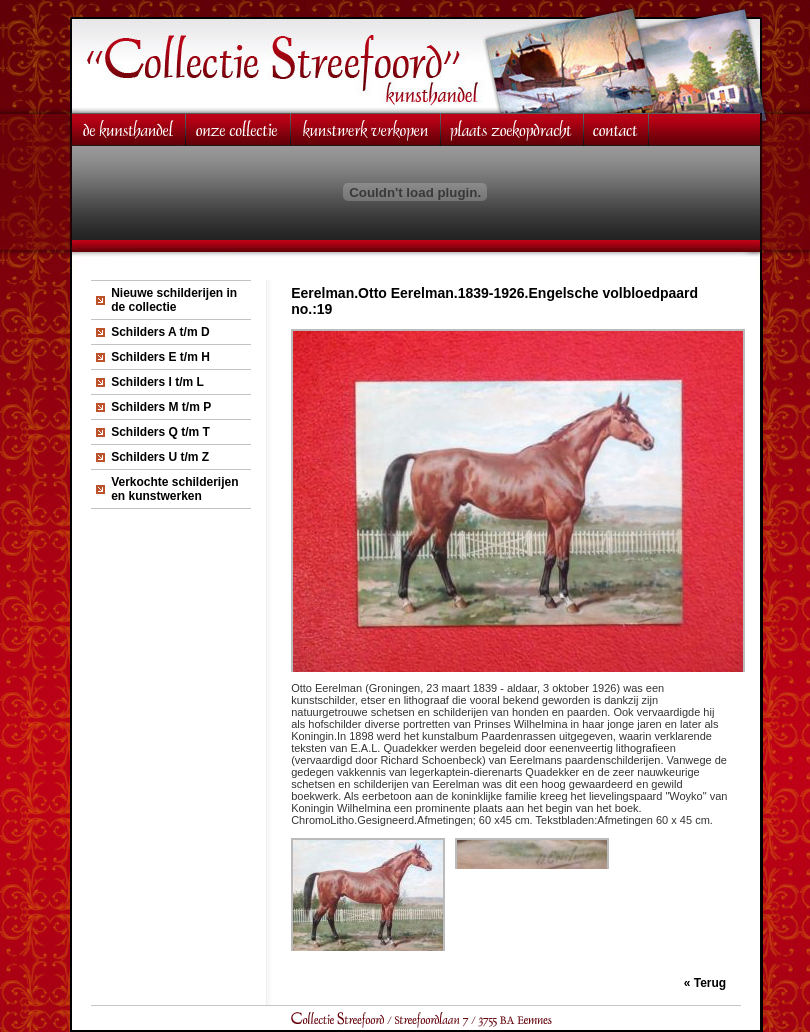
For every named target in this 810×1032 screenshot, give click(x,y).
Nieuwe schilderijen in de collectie (174, 300)
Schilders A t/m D (160, 332)
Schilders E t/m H (160, 357)
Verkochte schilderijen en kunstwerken (174, 489)
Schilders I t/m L (157, 382)
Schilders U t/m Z (160, 457)
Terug (710, 983)
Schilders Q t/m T (160, 432)
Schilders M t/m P (161, 407)
